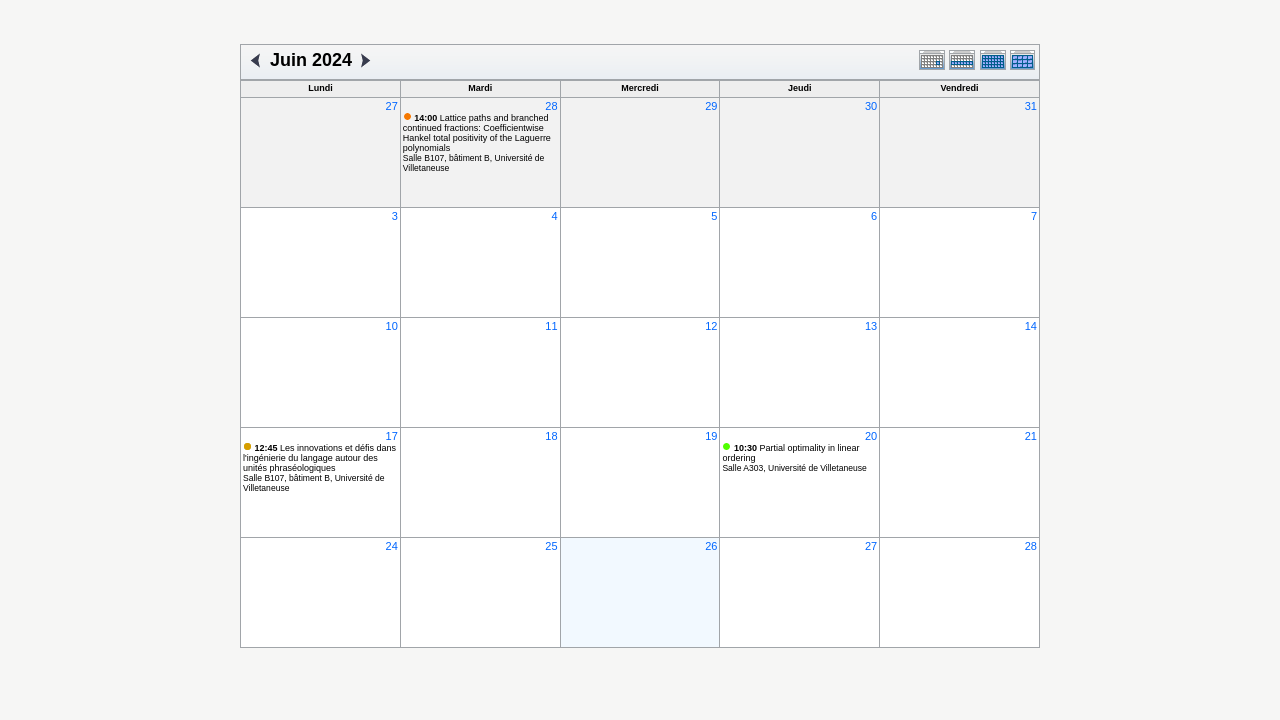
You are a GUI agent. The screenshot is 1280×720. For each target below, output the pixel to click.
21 (1031, 436)
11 (551, 326)
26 (711, 546)
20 (871, 436)
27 (392, 106)
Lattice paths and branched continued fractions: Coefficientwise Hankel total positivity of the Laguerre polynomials (477, 133)
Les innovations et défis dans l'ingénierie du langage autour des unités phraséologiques (319, 458)
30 (871, 106)
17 (392, 436)
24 (392, 546)
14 (1031, 326)
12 (711, 326)
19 (711, 436)
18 (551, 436)
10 (392, 326)
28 (551, 106)
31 (1031, 106)
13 (871, 326)
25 (551, 546)
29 (711, 106)
